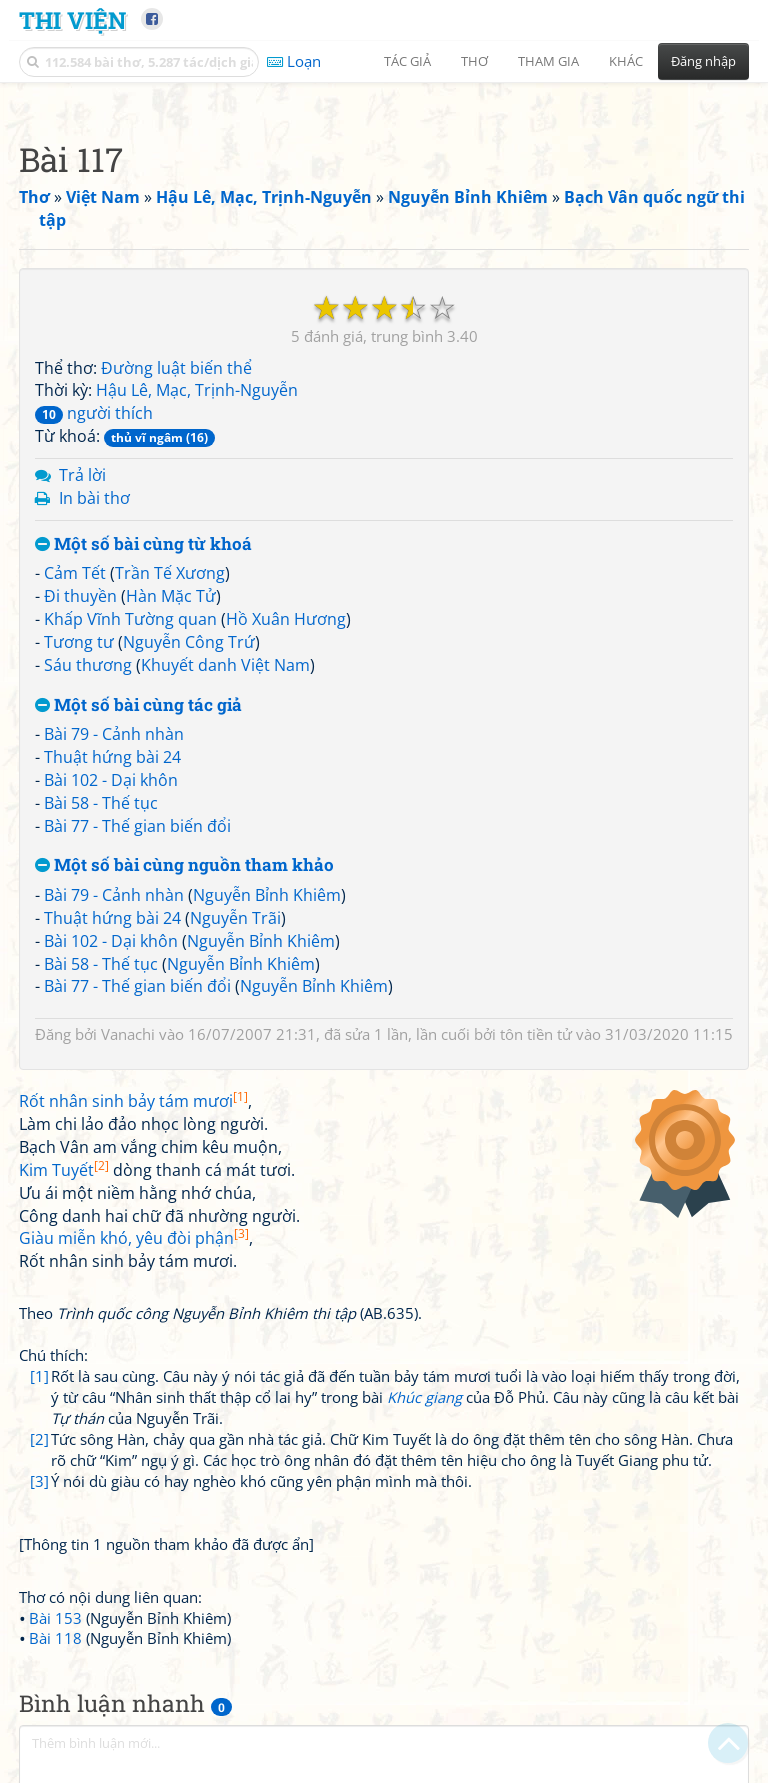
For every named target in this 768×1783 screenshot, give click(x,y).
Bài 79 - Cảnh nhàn (114, 734)
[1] (39, 1376)
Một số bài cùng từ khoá (143, 544)
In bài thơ (94, 498)
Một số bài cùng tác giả (138, 705)
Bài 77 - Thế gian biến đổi (137, 826)
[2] (39, 1439)
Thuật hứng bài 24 (112, 757)
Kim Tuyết (64, 1170)
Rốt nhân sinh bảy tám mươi (133, 1101)
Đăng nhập (703, 61)
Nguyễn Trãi (235, 918)
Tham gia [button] (548, 61)
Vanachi (128, 1034)
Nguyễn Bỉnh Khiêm (267, 895)
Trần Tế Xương (170, 573)
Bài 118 (55, 1638)
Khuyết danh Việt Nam (225, 665)
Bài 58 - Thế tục (101, 803)
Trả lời (82, 475)
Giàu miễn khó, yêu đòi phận (134, 1238)
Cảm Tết (75, 573)
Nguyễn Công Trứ (189, 642)
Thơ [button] (474, 61)
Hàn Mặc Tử (171, 596)
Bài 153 (55, 1618)
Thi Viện (72, 19)
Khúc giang (424, 1397)
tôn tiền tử (536, 1034)
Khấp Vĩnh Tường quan (130, 619)
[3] (39, 1481)
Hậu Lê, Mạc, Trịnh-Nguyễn (197, 390)
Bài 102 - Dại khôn (111, 780)
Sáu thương (88, 665)
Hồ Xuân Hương (286, 619)
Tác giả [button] (407, 61)
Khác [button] (626, 61)
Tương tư (79, 642)
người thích (94, 413)
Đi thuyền (80, 596)
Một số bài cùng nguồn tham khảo (184, 865)
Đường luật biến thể (176, 368)
